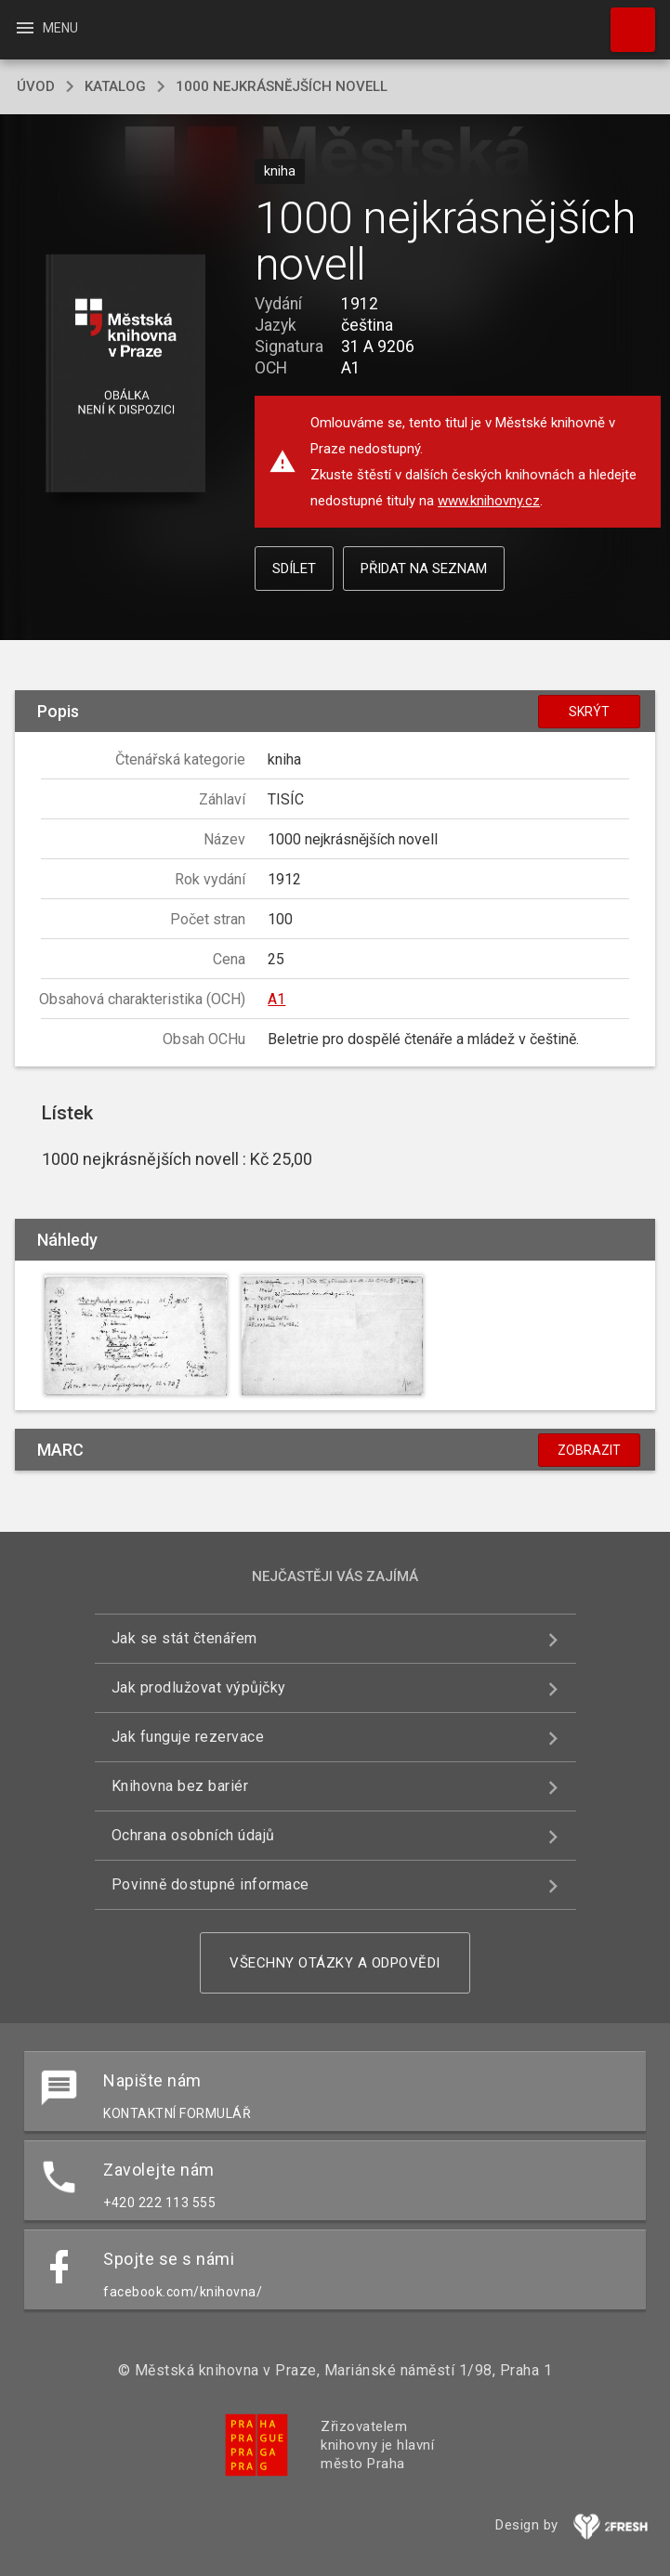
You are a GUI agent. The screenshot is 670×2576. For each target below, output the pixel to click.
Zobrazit (589, 1450)
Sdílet (294, 568)
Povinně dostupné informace (210, 1884)
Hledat (624, 20)
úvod (36, 86)
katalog (115, 86)
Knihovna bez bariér (180, 1786)
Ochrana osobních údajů (193, 1835)
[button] (126, 374)
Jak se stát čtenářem (184, 1638)
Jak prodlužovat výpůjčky (199, 1687)
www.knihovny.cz (489, 500)
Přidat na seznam (424, 568)
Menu (46, 28)
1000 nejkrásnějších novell (282, 86)
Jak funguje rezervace (188, 1737)
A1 (276, 999)
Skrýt (589, 711)
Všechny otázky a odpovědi (335, 1963)
